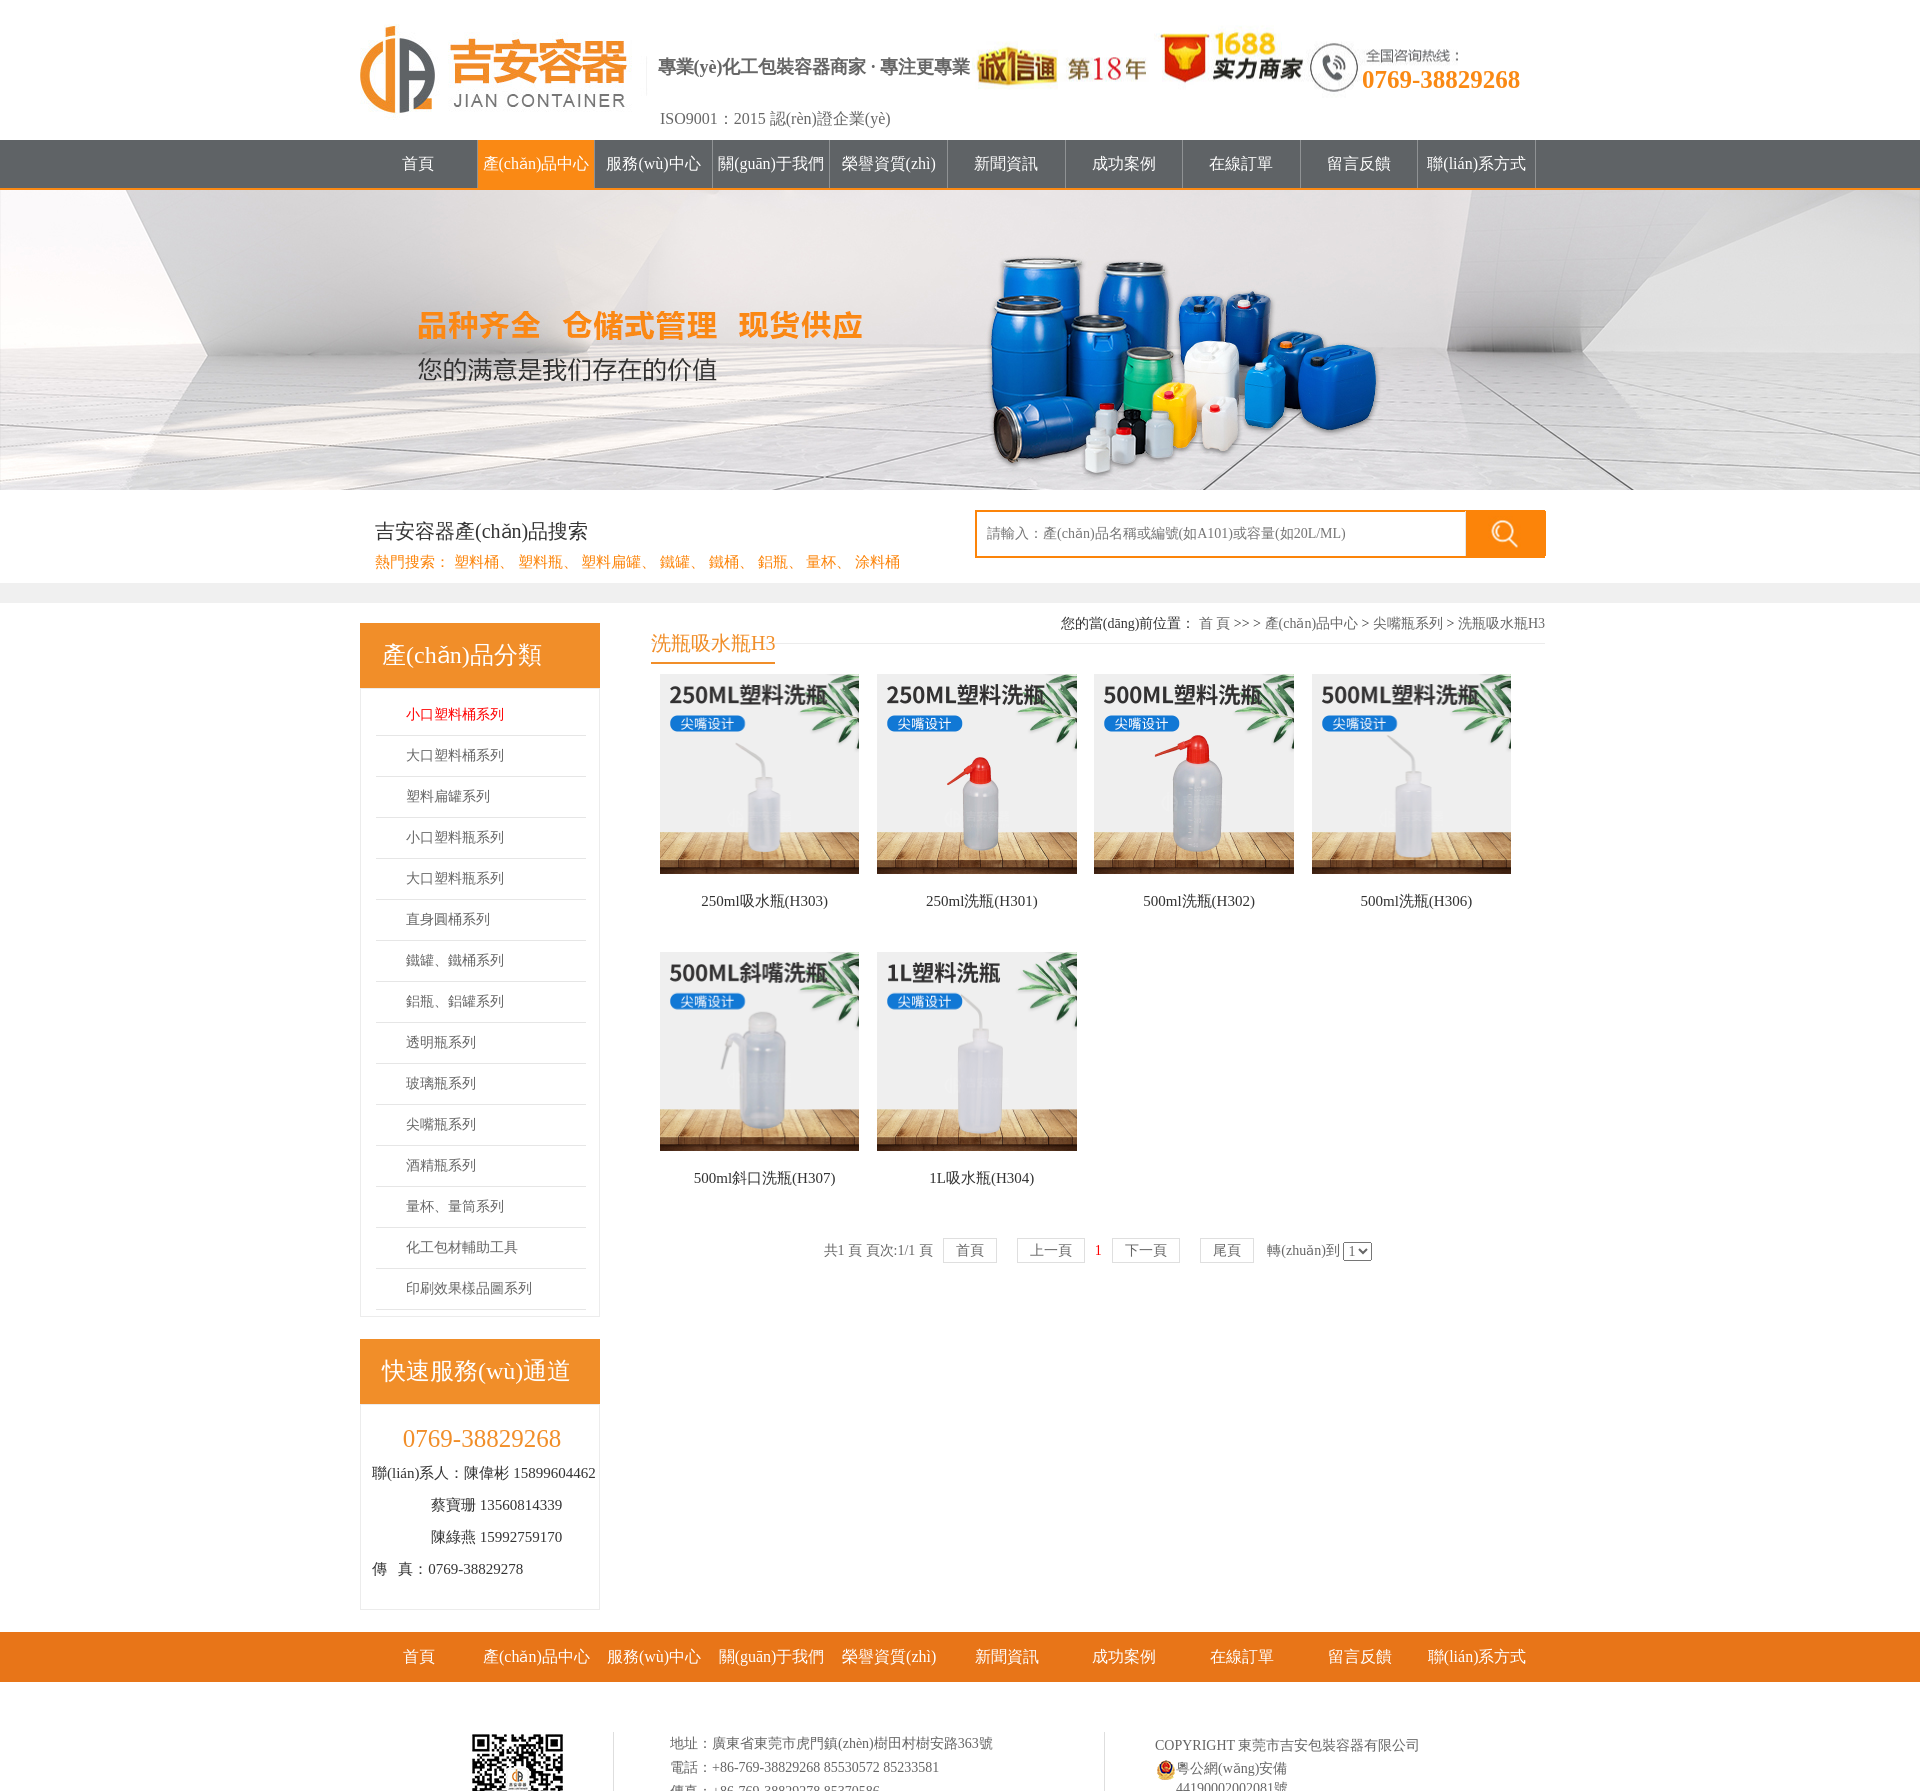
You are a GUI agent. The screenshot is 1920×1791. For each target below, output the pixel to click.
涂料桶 (877, 562)
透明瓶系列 (441, 1042)
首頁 (418, 163)
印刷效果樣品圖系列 (469, 1288)
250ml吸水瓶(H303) (764, 901)
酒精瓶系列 (441, 1165)
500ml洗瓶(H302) (1199, 901)
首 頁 (1215, 623)
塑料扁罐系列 (448, 796)
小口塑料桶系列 (455, 714)
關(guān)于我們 (771, 163)
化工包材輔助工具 (462, 1247)
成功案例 (1124, 163)
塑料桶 (476, 562)
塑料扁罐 (611, 562)
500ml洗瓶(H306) (1416, 901)
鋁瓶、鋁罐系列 (455, 1001)
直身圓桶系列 (448, 919)
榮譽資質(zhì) (889, 163)
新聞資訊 (1006, 163)
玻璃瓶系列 (441, 1083)
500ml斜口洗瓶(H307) (765, 1178)
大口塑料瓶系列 (455, 878)
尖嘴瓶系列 (441, 1124)
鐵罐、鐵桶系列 (455, 960)
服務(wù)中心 (653, 163)
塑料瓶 (540, 562)
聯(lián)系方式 (1476, 163)
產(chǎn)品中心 (536, 163)
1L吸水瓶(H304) (981, 1178)
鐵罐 (675, 562)
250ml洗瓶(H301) (982, 901)
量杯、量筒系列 (455, 1206)
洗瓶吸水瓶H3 (1501, 623)
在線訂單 (1241, 163)
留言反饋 (1359, 163)
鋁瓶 (773, 562)
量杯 (821, 562)
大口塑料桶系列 (455, 755)
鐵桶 (724, 562)
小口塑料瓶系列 (455, 837)
